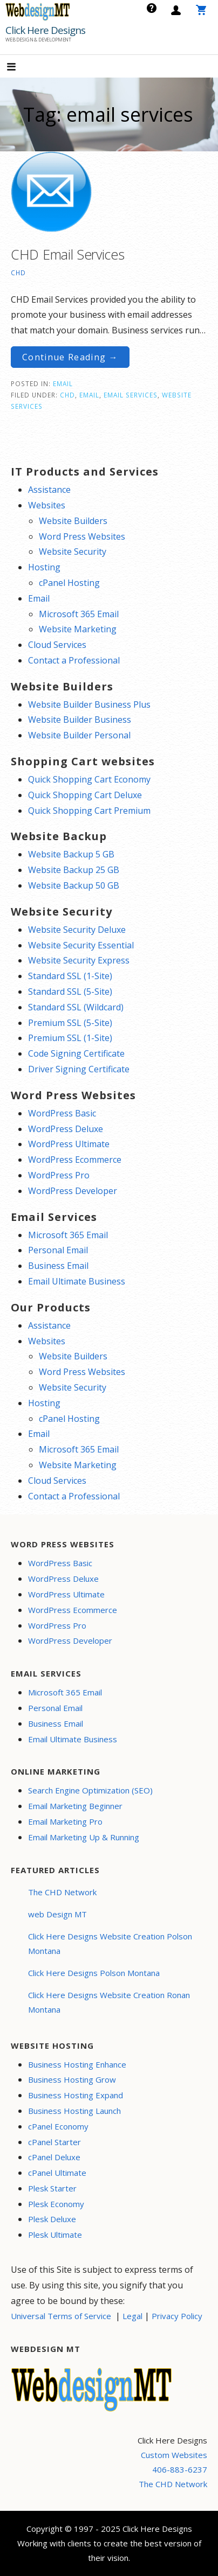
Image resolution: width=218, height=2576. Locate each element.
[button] (20, 68)
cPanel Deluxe (54, 2157)
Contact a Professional (74, 660)
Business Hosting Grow (72, 2079)
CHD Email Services (68, 254)
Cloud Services (57, 645)
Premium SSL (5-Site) (70, 1023)
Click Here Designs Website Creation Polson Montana (110, 1943)
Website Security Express (79, 960)
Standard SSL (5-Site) (70, 991)
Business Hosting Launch (74, 2110)
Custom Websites (174, 2454)
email (89, 394)
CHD (18, 272)
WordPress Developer (72, 1191)
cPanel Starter (54, 2142)
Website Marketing (78, 629)
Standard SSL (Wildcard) (76, 1007)
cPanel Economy (58, 2126)
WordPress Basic (62, 1113)
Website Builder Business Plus (89, 704)
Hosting (44, 567)
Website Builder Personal (79, 735)
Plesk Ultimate (55, 2234)
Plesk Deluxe (52, 2219)
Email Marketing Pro (65, 1821)
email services (131, 394)
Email (63, 383)
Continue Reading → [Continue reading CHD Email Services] (70, 357)
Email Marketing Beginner (75, 1805)
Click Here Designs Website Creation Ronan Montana (109, 2002)
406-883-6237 (179, 2469)
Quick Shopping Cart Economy (89, 779)
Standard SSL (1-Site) (70, 976)
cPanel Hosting (69, 583)
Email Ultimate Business (76, 1281)
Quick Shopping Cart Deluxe (85, 795)
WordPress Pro (59, 1175)
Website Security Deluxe (77, 930)
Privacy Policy (177, 2315)
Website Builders (73, 521)
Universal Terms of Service (61, 2315)
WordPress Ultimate (69, 1144)
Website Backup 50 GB (73, 885)
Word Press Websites (82, 536)
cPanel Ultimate (57, 2172)
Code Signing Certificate (76, 1053)
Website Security (72, 551)
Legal (132, 2315)
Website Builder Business (79, 719)
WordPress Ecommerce (74, 1159)
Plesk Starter (52, 2188)
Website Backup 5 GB (71, 854)
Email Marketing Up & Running (83, 1837)
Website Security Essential (81, 945)
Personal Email (58, 1250)
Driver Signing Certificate (79, 1069)
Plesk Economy (56, 2203)
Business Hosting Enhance (77, 2064)
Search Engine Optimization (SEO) (90, 1790)
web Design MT (57, 1914)
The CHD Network (62, 1892)
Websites (46, 505)
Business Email (58, 1266)
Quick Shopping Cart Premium (89, 810)
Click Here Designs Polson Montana (94, 1972)
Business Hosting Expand (75, 2095)
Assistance (49, 489)
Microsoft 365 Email (79, 614)
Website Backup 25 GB (73, 870)
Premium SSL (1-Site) (70, 1038)
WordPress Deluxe (65, 1129)
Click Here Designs (45, 30)
